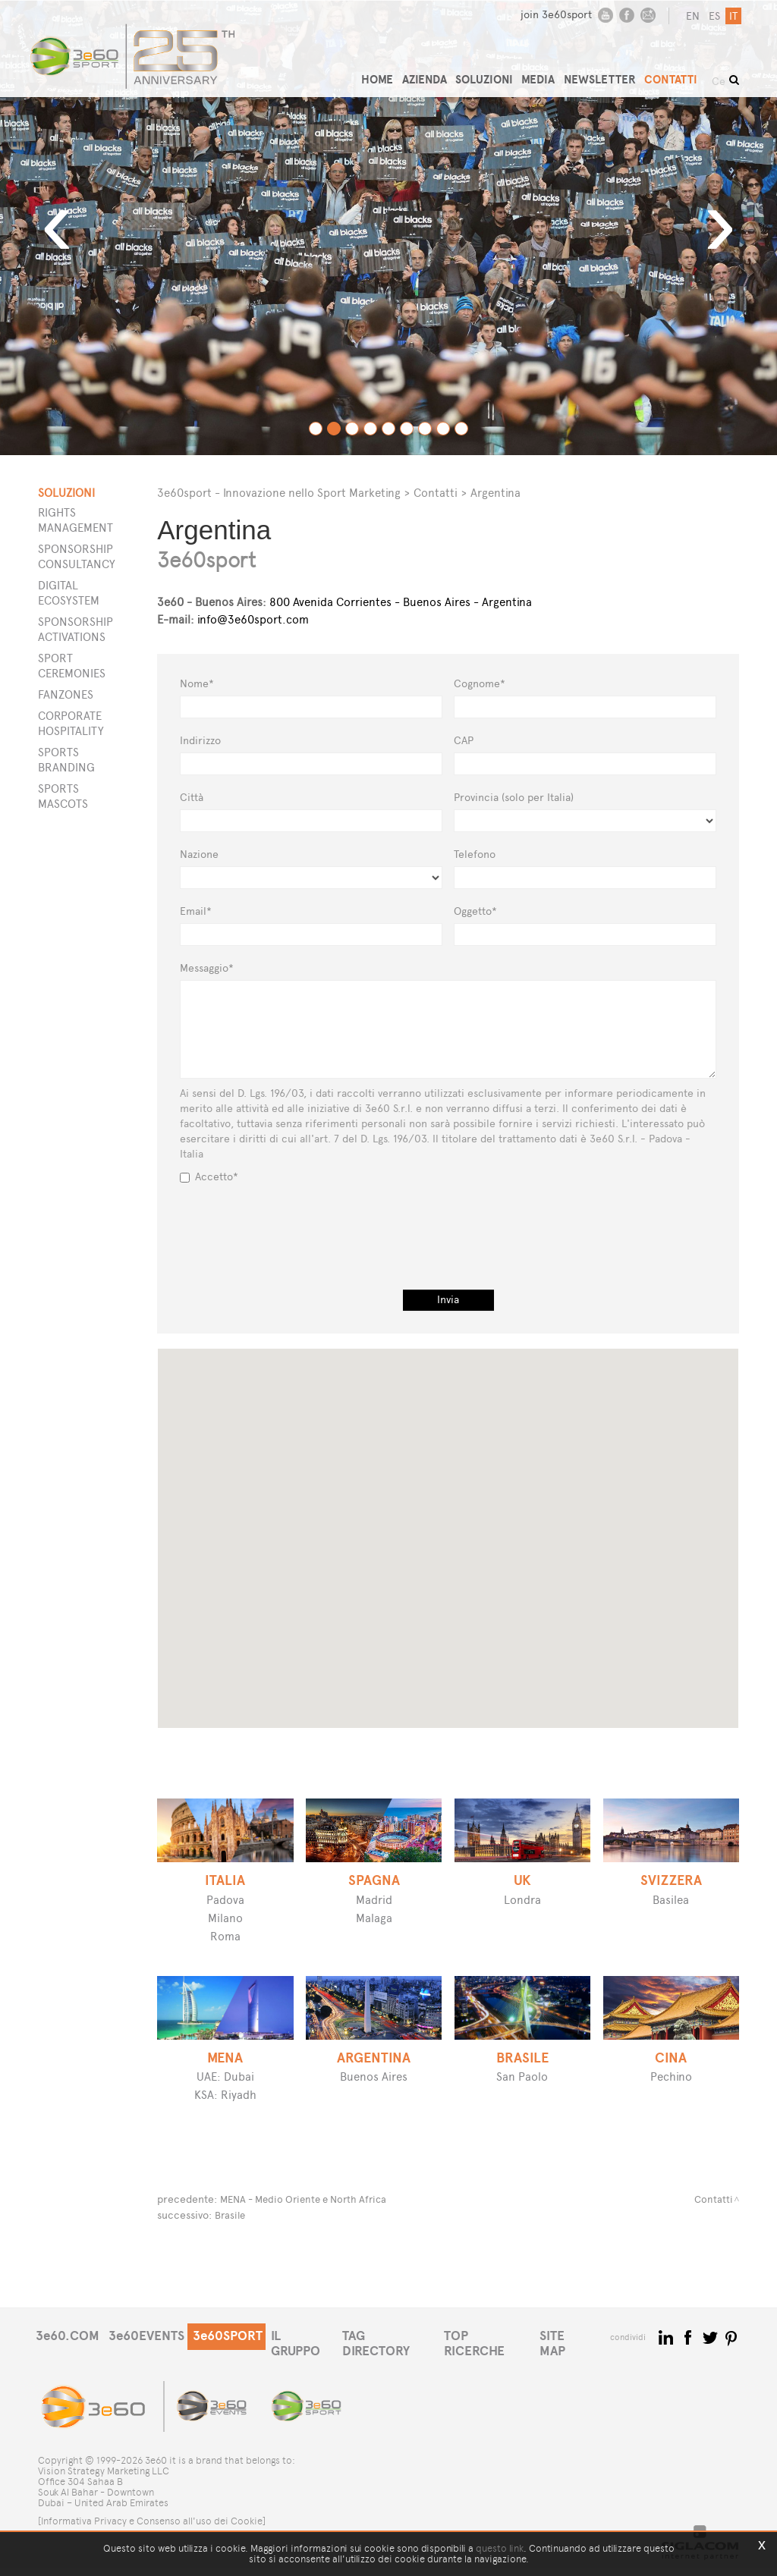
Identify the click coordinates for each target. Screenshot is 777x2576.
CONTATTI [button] (682, 72)
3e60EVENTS (150, 2358)
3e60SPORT (235, 2358)
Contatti (436, 492)
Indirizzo (200, 740)
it (731, 16)
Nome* (197, 683)
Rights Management (75, 520)
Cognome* (479, 683)
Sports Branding (66, 759)
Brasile (231, 2213)
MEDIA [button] (552, 72)
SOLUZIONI (498, 72)
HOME (389, 72)
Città (191, 797)
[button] (505, 1493)
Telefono (474, 854)
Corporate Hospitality (71, 723)
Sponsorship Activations (75, 629)
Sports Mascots (63, 796)
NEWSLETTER (613, 72)
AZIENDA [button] (438, 72)
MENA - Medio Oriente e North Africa (310, 2198)
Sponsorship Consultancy (76, 556)
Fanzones (65, 694)
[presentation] (448, 1222)
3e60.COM (68, 2358)
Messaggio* (207, 968)
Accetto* (209, 1176)
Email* (196, 911)
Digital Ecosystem (68, 593)
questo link (500, 2548)
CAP (463, 740)
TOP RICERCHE (506, 2358)
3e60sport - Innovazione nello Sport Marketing (279, 492)
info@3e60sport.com (253, 619)
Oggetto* (475, 911)
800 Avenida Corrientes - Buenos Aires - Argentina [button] (344, 602)
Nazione (199, 854)
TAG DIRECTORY (403, 2358)
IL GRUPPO (313, 2358)
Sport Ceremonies (71, 665)
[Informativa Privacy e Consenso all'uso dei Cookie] (152, 2528)
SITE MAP (589, 2358)
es (712, 16)
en (690, 16)
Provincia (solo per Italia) (514, 797)
